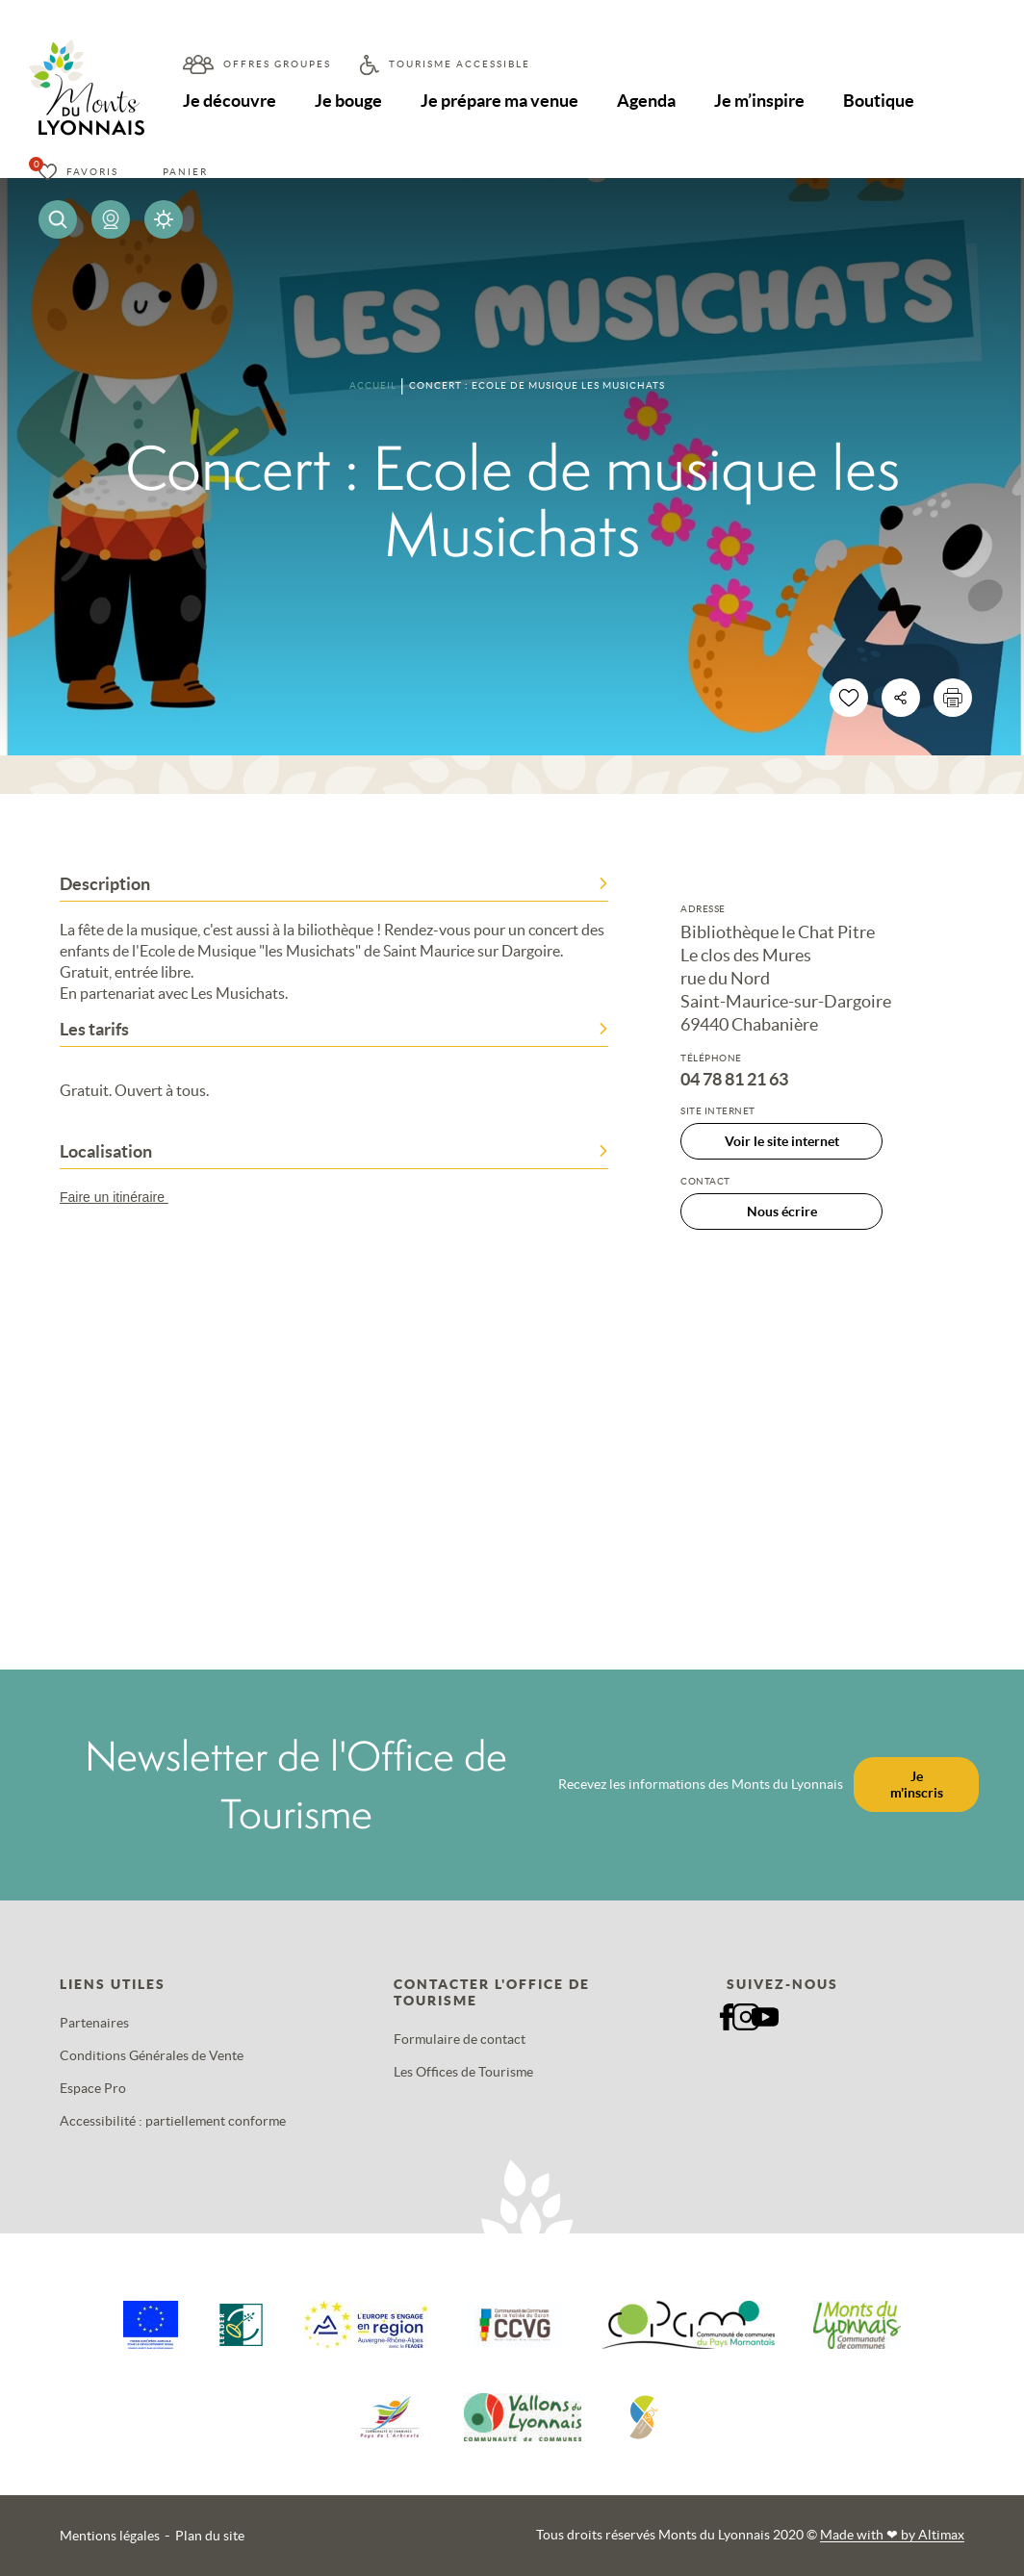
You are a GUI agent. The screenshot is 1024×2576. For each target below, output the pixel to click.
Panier (185, 171)
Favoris (92, 171)
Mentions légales (110, 2535)
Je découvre (229, 100)
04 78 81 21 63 (734, 1079)
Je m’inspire (759, 100)
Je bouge (348, 100)
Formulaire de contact (459, 2039)
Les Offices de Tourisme (463, 2071)
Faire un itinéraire (123, 1197)
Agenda (646, 100)
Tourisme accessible (459, 64)
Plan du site (209, 2535)
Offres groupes (277, 64)
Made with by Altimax (892, 2534)
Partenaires (94, 2022)
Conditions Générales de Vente (151, 2055)
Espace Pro (93, 2088)
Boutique (878, 100)
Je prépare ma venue (499, 100)
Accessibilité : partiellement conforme (173, 2121)
